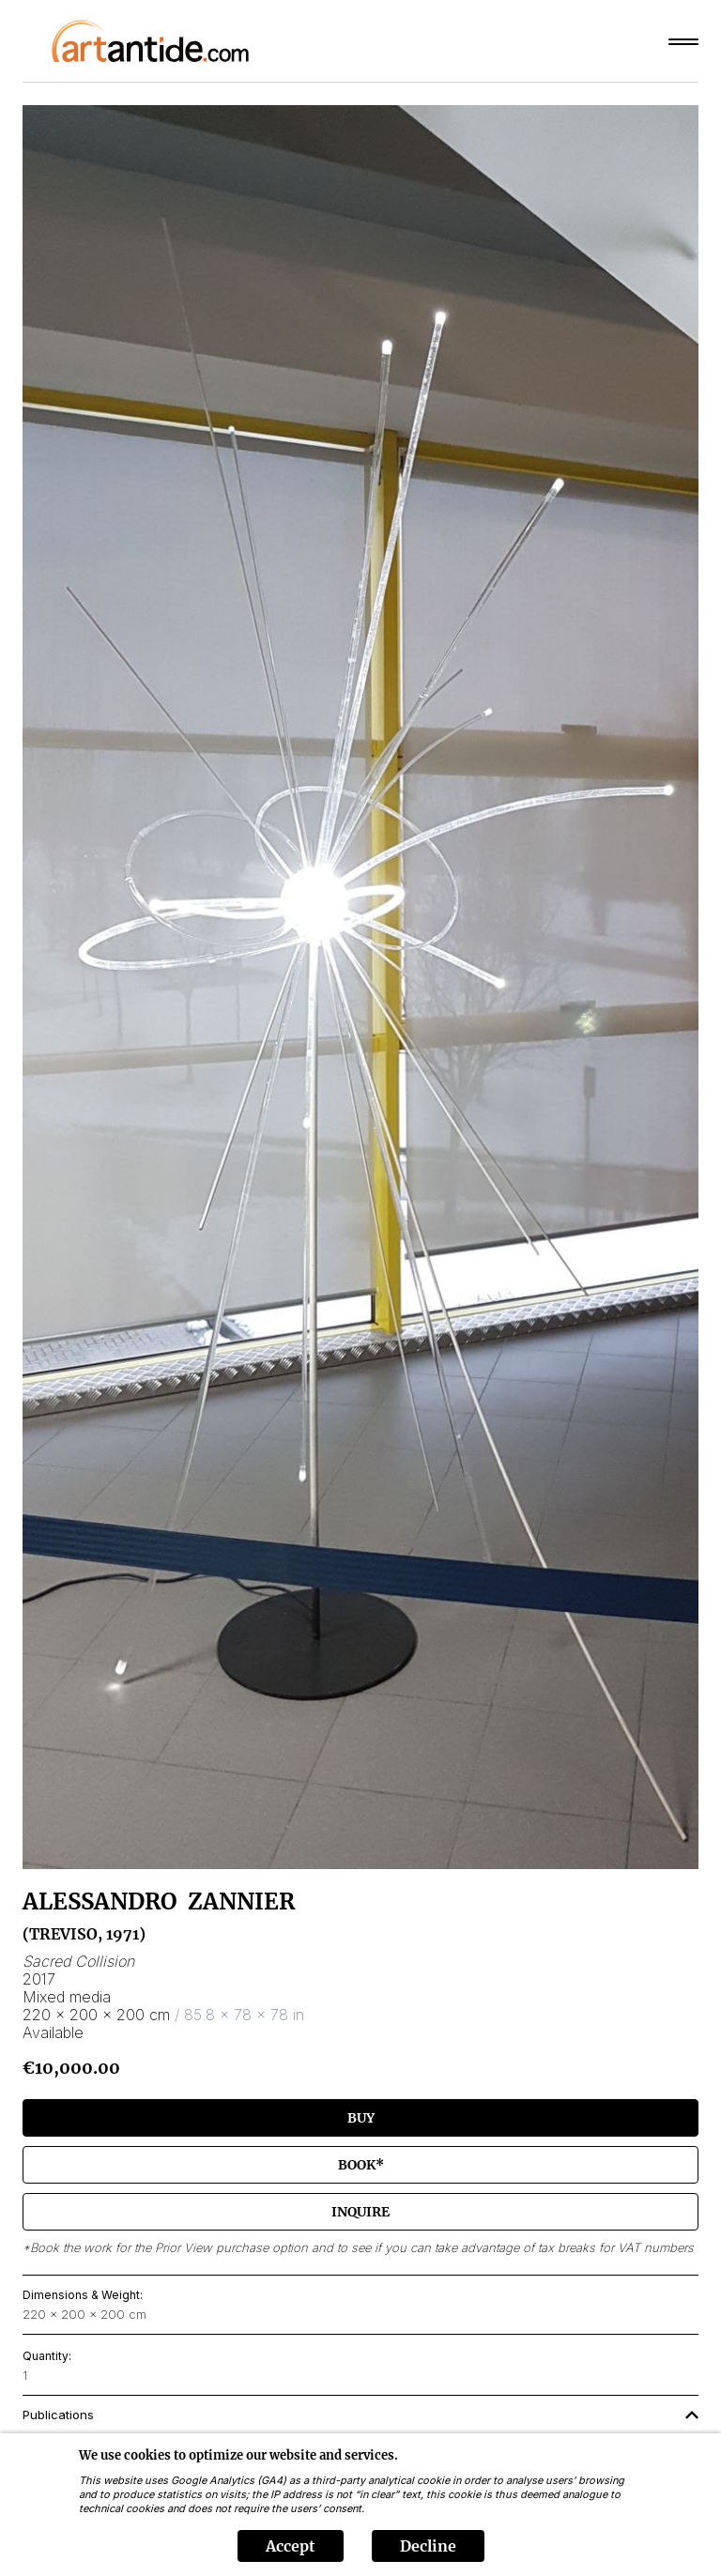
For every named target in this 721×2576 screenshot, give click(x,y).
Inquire (360, 2211)
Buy (361, 2117)
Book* (361, 2164)
